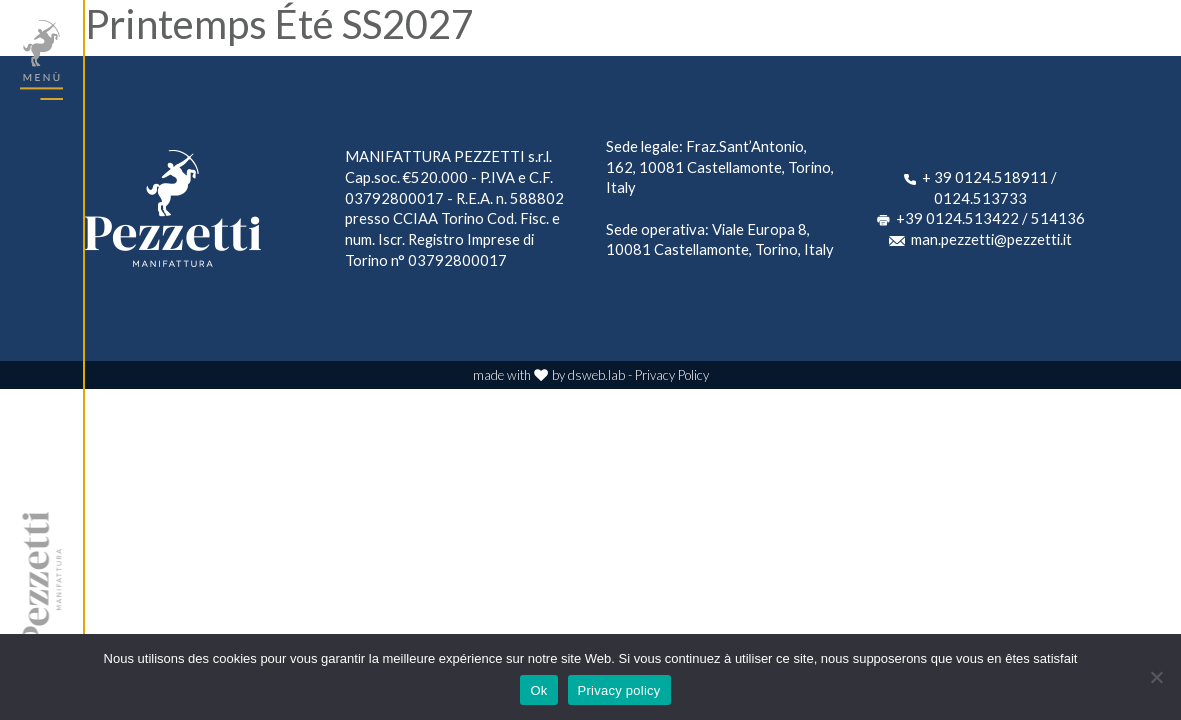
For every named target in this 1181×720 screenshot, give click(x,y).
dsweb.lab (596, 375)
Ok (538, 690)
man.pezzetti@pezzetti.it (991, 239)
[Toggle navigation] (41, 60)
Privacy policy (619, 690)
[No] (1156, 677)
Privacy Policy (672, 375)
